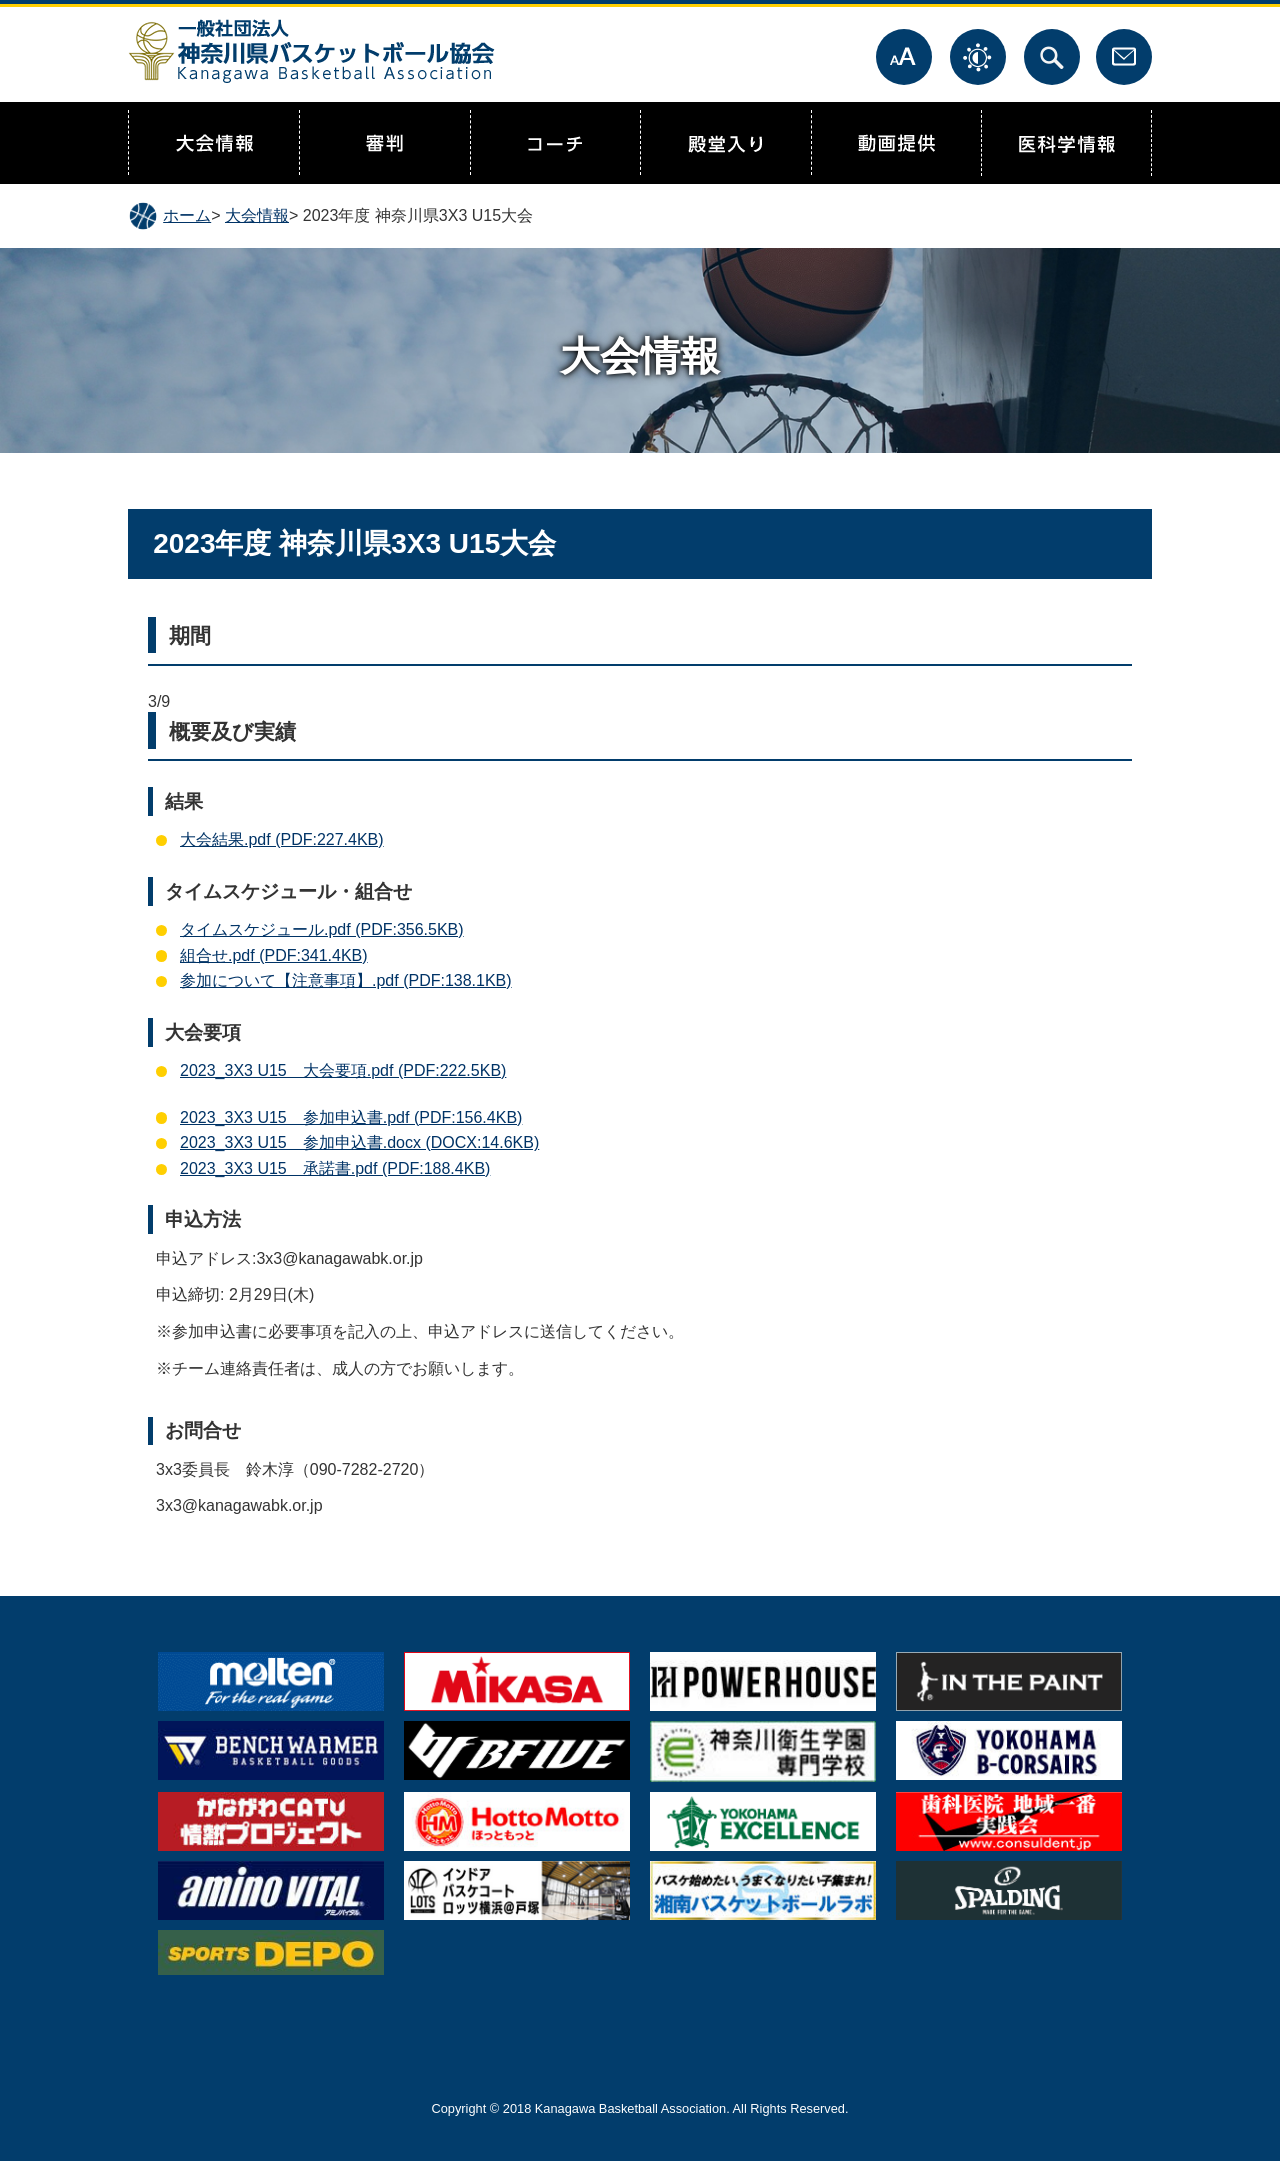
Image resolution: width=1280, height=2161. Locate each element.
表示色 (978, 57)
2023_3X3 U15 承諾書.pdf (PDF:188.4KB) (335, 1168)
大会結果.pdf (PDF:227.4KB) (282, 839)
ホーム (187, 215)
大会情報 (257, 215)
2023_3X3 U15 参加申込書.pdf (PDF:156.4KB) (351, 1117)
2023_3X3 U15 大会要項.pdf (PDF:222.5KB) (343, 1070)
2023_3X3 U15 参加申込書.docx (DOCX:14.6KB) (359, 1142)
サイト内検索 (1052, 57)
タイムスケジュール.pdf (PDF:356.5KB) (322, 929)
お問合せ (1124, 57)
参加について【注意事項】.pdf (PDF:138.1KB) (346, 980)
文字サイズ (904, 57)
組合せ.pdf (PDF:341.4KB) (274, 955)
